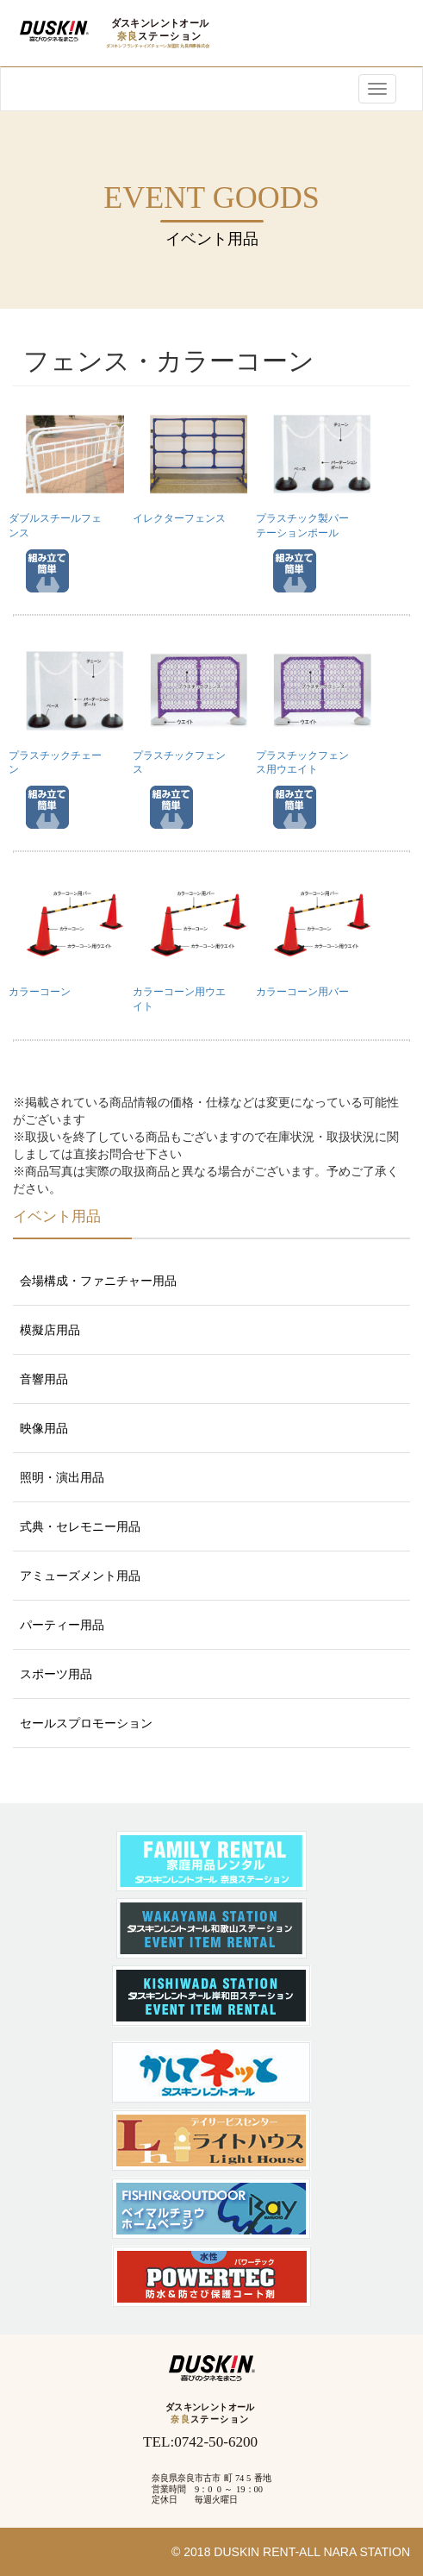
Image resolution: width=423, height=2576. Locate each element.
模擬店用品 (50, 1330)
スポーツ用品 (56, 1674)
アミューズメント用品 (80, 1576)
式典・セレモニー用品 (80, 1526)
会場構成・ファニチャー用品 (98, 1281)
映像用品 (44, 1428)
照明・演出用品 (62, 1477)
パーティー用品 (62, 1625)
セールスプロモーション (86, 1723)
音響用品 (44, 1379)
